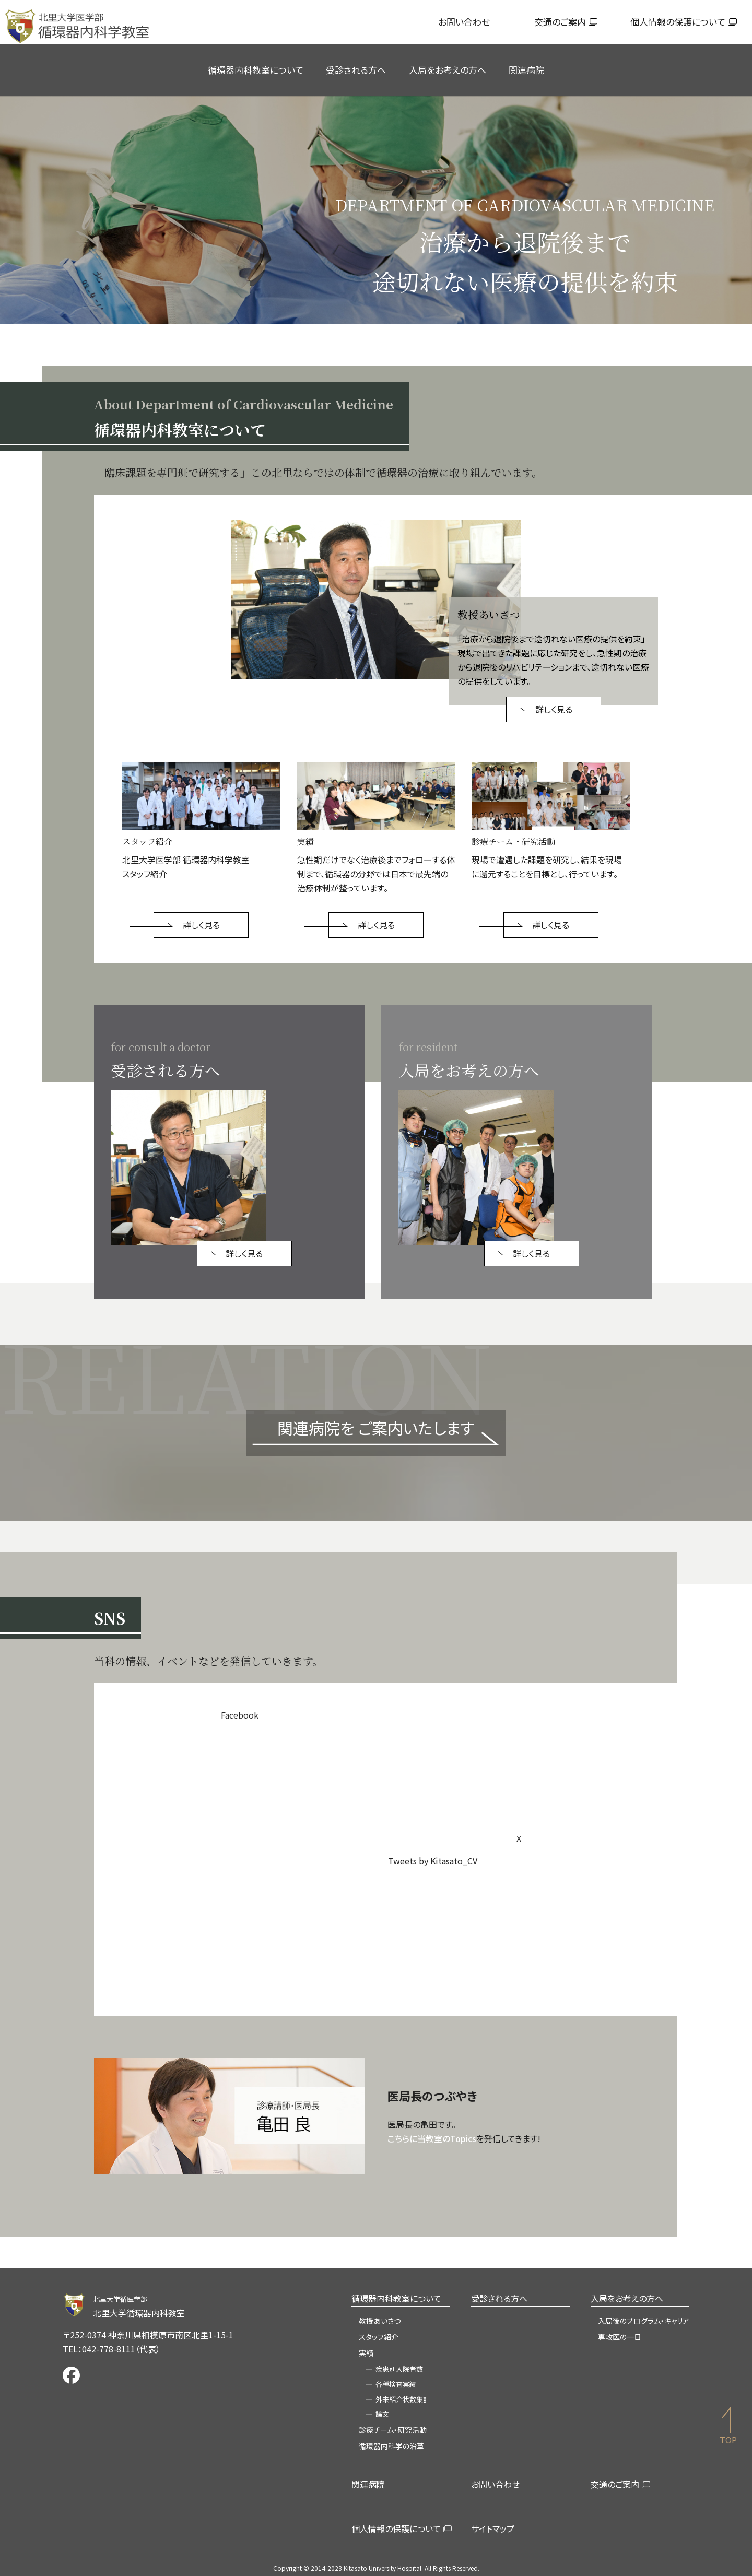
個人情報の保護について (677, 21)
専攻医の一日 (619, 2337)
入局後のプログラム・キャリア (643, 2320)
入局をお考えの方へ (447, 69)
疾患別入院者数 (399, 2369)
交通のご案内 (560, 21)
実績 (366, 2353)
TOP (728, 2439)
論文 (382, 2414)
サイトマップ (492, 2528)
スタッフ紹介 (378, 2337)
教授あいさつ (380, 2320)
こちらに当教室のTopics (431, 2138)
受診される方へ (356, 69)
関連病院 (526, 69)
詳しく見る (553, 709)
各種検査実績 (395, 2384)
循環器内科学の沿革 (391, 2446)
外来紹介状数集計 (402, 2399)
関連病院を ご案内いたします (376, 1427)
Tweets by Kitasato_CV (432, 1860)
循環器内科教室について (255, 69)
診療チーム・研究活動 (393, 2430)
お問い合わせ (464, 21)
